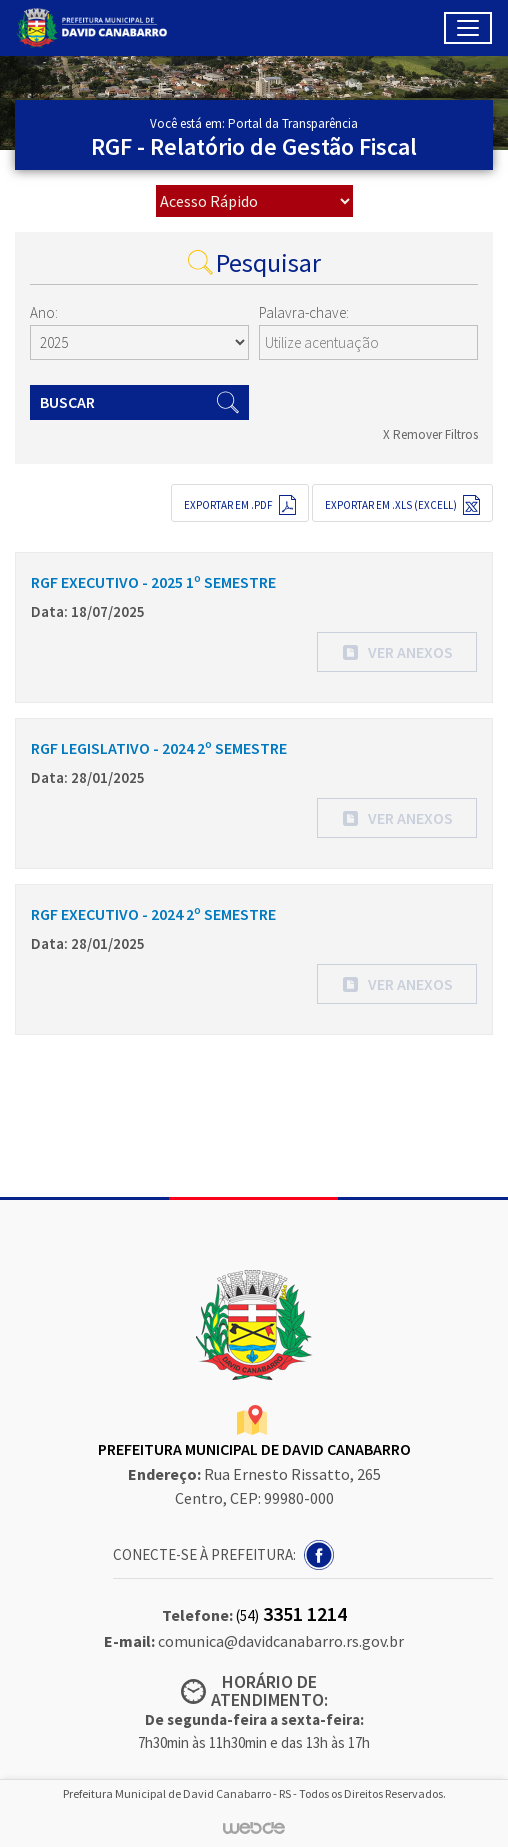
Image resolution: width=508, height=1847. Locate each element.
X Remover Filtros (430, 434)
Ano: (44, 312)
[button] (397, 652)
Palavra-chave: (304, 312)
